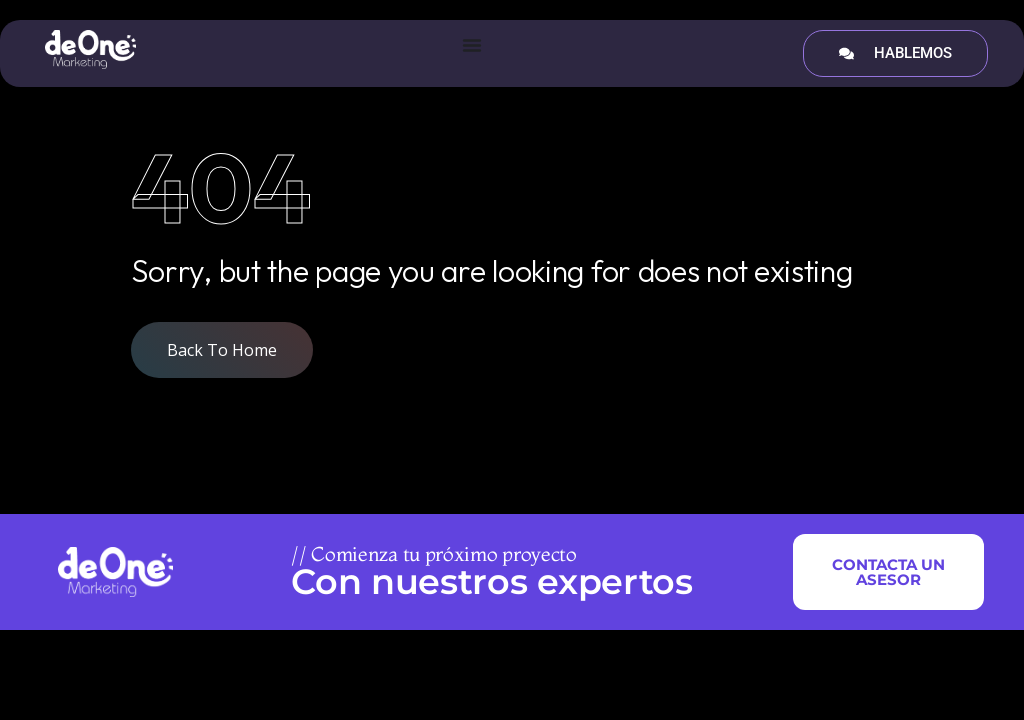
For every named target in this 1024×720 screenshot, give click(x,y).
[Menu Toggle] (472, 45)
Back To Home (222, 350)
